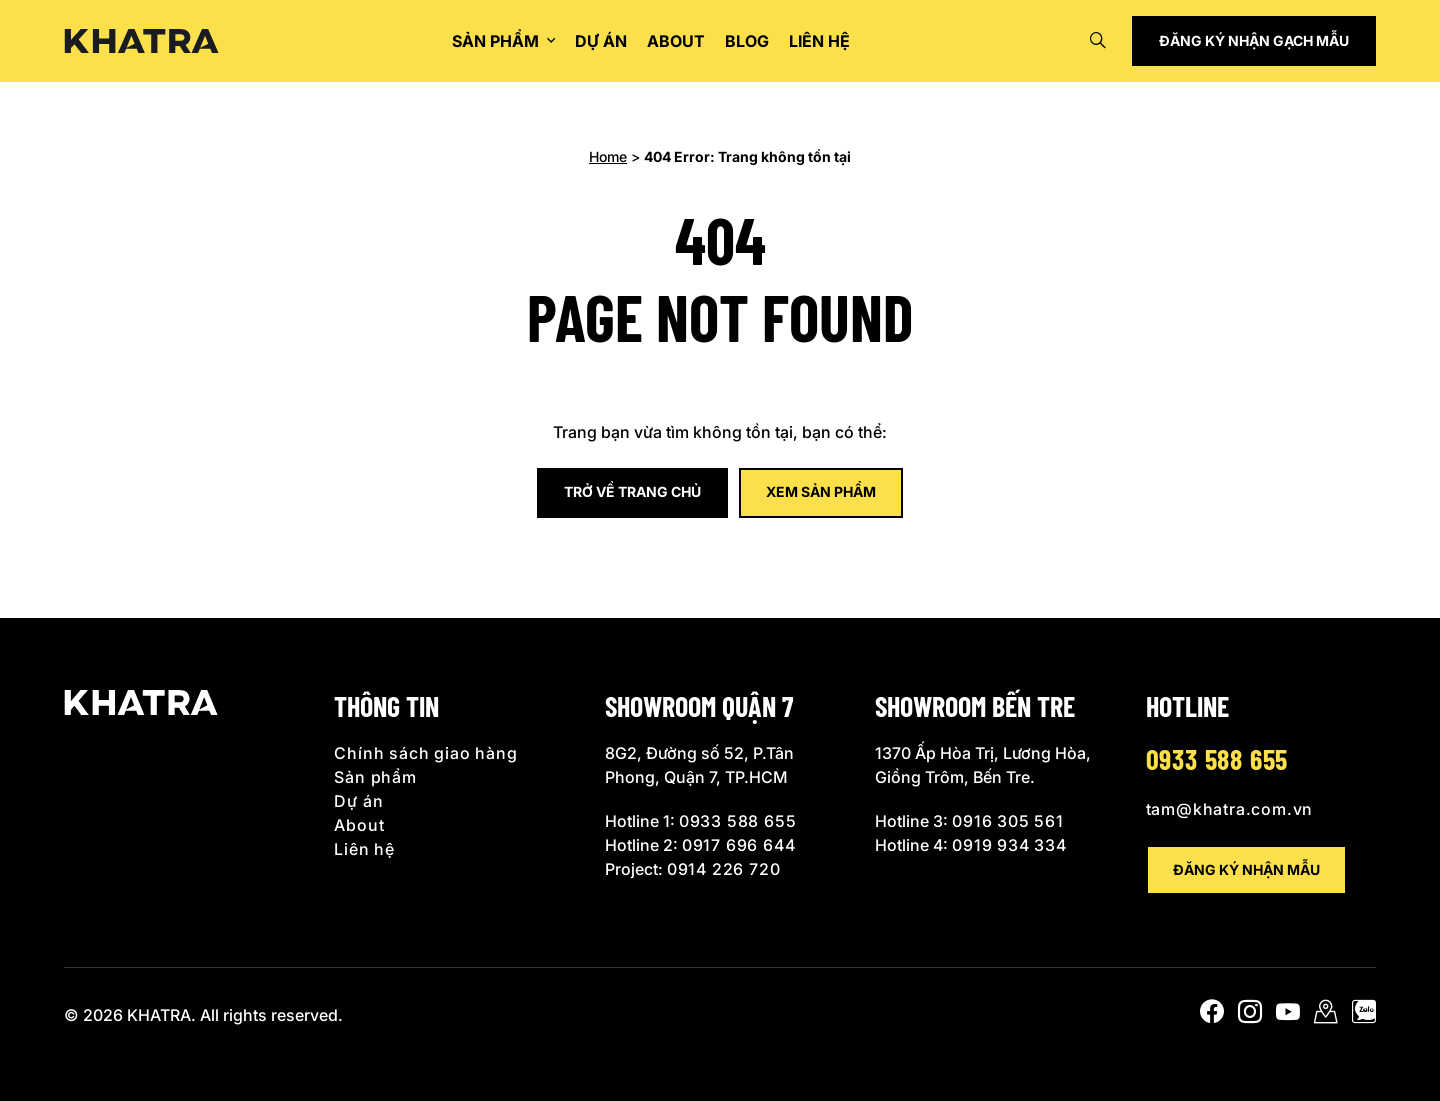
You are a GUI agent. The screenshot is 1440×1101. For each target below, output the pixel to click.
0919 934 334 (1009, 845)
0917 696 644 (739, 845)
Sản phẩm (495, 41)
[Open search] (1098, 41)
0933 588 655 (738, 821)
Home (608, 156)
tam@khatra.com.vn (1230, 809)
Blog (747, 41)
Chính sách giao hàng (425, 753)
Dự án (601, 41)
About (676, 41)
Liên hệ (819, 41)
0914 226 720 (724, 869)
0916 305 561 (1008, 821)
